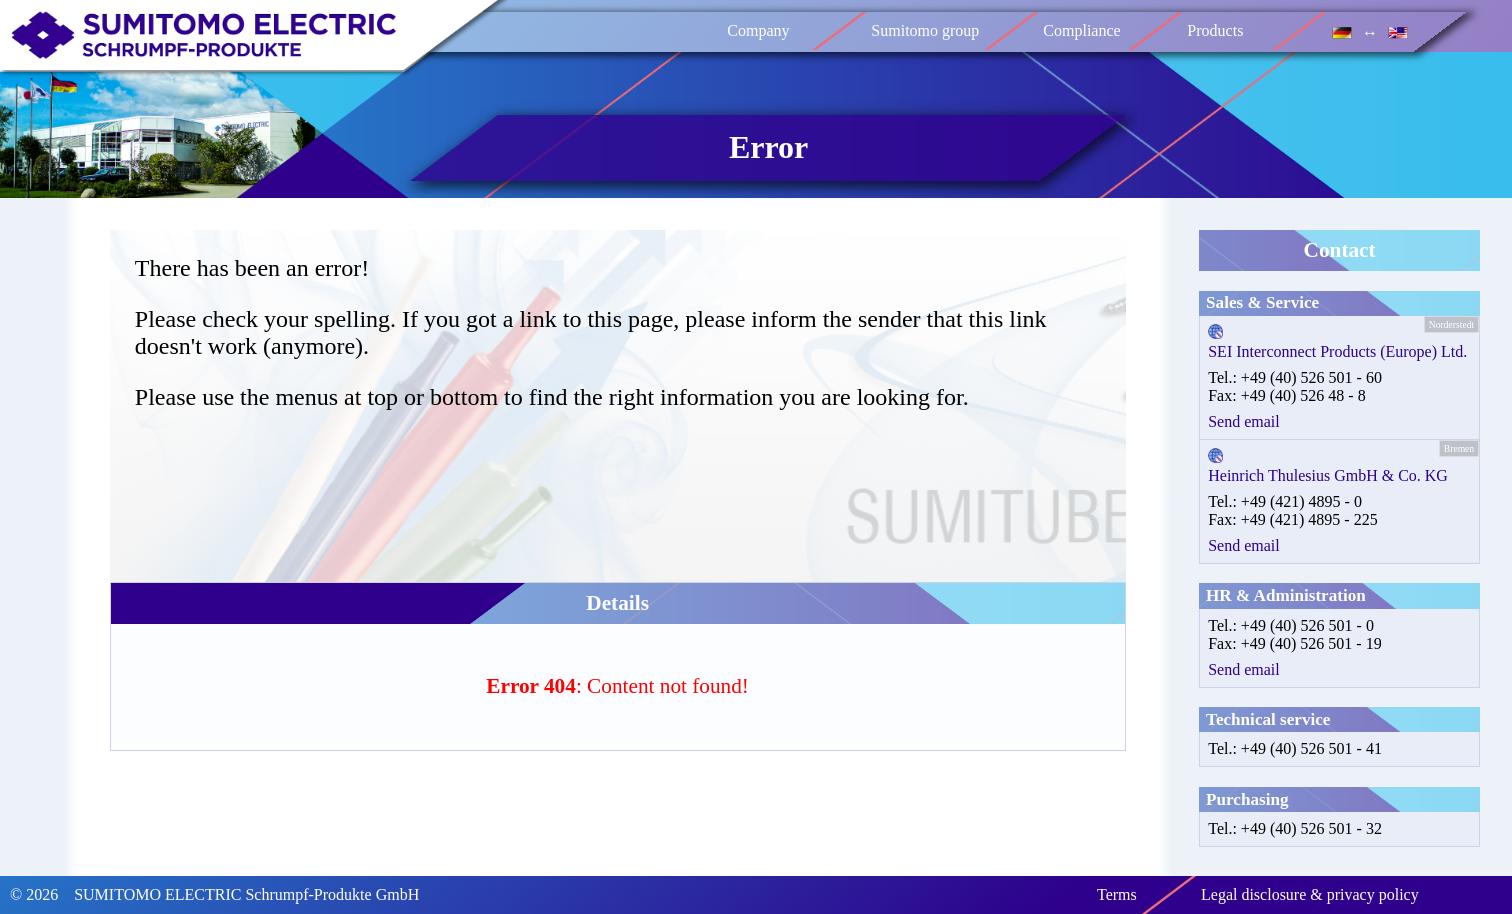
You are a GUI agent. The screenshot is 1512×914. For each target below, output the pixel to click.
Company (759, 30)
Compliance (1082, 30)
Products (1216, 30)
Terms (1117, 894)
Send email (1244, 421)
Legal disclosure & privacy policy (1310, 894)
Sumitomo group (926, 30)
